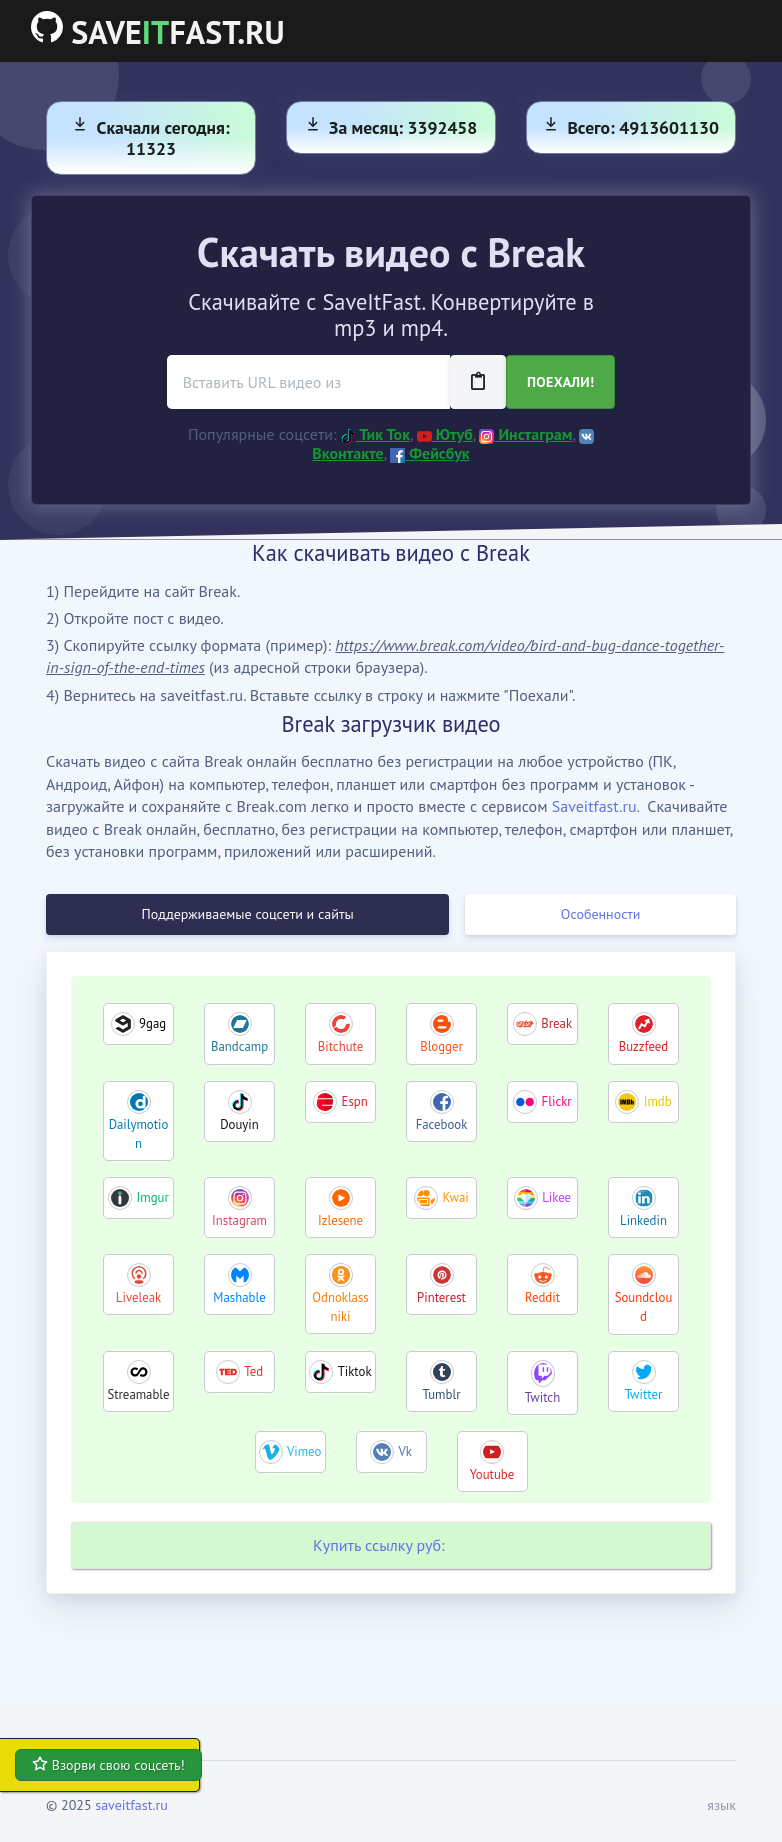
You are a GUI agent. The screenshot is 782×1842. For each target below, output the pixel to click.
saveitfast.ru (131, 1805)
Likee (556, 1197)
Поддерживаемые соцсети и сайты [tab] (248, 914)
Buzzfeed (644, 1046)
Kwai (455, 1197)
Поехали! (560, 382)
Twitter (644, 1394)
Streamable (138, 1394)
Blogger (441, 1046)
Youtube (492, 1474)
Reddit (542, 1297)
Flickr (557, 1101)
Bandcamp (239, 1046)
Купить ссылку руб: (379, 1545)
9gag (152, 1023)
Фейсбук (429, 453)
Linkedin (643, 1220)
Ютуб (445, 434)
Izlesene (340, 1220)
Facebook (442, 1124)
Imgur (153, 1197)
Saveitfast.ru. (595, 806)
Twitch (542, 1397)
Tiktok (355, 1371)
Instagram (239, 1220)
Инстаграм (525, 434)
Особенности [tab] (601, 914)
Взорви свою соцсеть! (108, 1765)
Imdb (658, 1101)
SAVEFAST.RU (158, 31)
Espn (355, 1101)
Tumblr (441, 1394)
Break (556, 1023)
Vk (404, 1451)
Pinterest (441, 1297)
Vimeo (304, 1451)
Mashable (239, 1297)
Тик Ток (375, 434)
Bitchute (340, 1046)
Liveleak (138, 1297)
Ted (253, 1371)
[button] (715, 1805)
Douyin (239, 1124)
